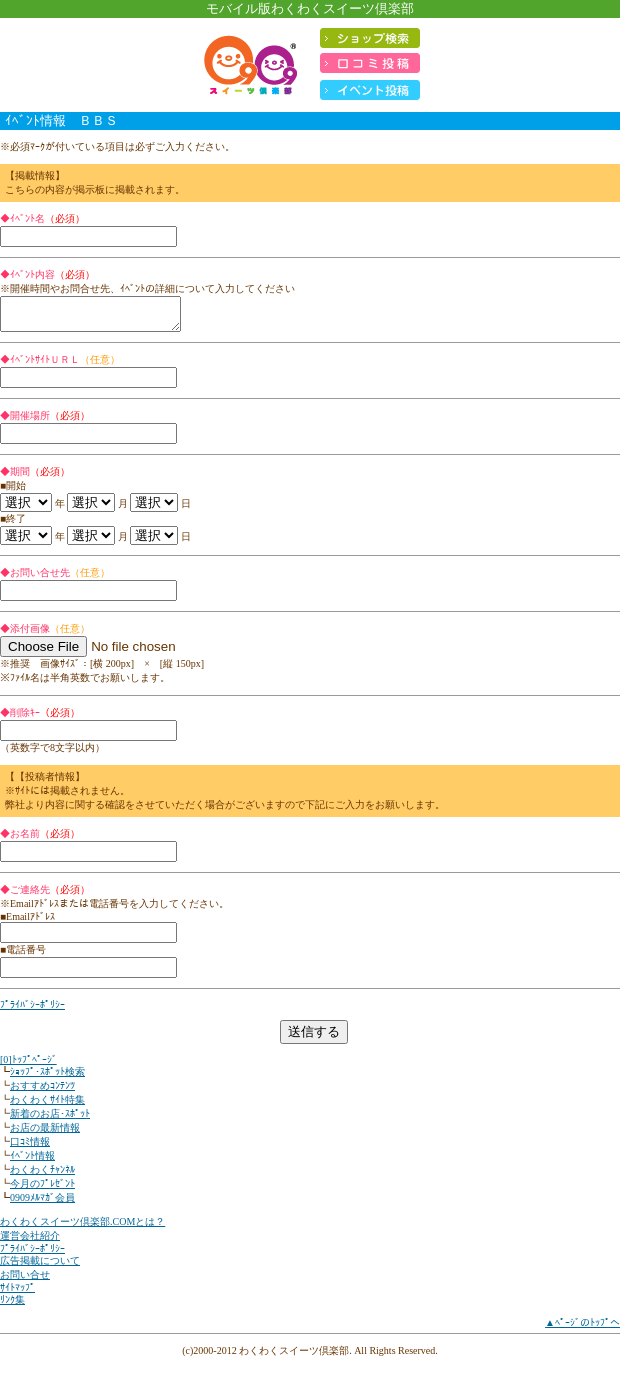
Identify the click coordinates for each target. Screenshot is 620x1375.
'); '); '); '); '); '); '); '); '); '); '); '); (91, 508)
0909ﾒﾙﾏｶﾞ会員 (42, 1203)
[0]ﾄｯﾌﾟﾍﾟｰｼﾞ (28, 1065)
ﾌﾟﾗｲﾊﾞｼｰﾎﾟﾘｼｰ (32, 1010)
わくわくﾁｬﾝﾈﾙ (42, 1175)
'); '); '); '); (26, 508)
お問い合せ (25, 1280)
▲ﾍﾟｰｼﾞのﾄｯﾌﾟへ (582, 1328)
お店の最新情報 (45, 1133)
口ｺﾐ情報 (30, 1147)
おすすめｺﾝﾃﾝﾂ (42, 1091)
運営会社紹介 (30, 1241)
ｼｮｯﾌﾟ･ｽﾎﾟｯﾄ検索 (47, 1077)
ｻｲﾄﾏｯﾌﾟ (17, 1293)
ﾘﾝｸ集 (12, 1305)
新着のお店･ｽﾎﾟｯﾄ (50, 1119)
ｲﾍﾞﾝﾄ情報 (32, 1161)
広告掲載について (40, 1266)
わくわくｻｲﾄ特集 (47, 1105)
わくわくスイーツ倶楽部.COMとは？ (82, 1227)
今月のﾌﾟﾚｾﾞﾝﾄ (42, 1189)
